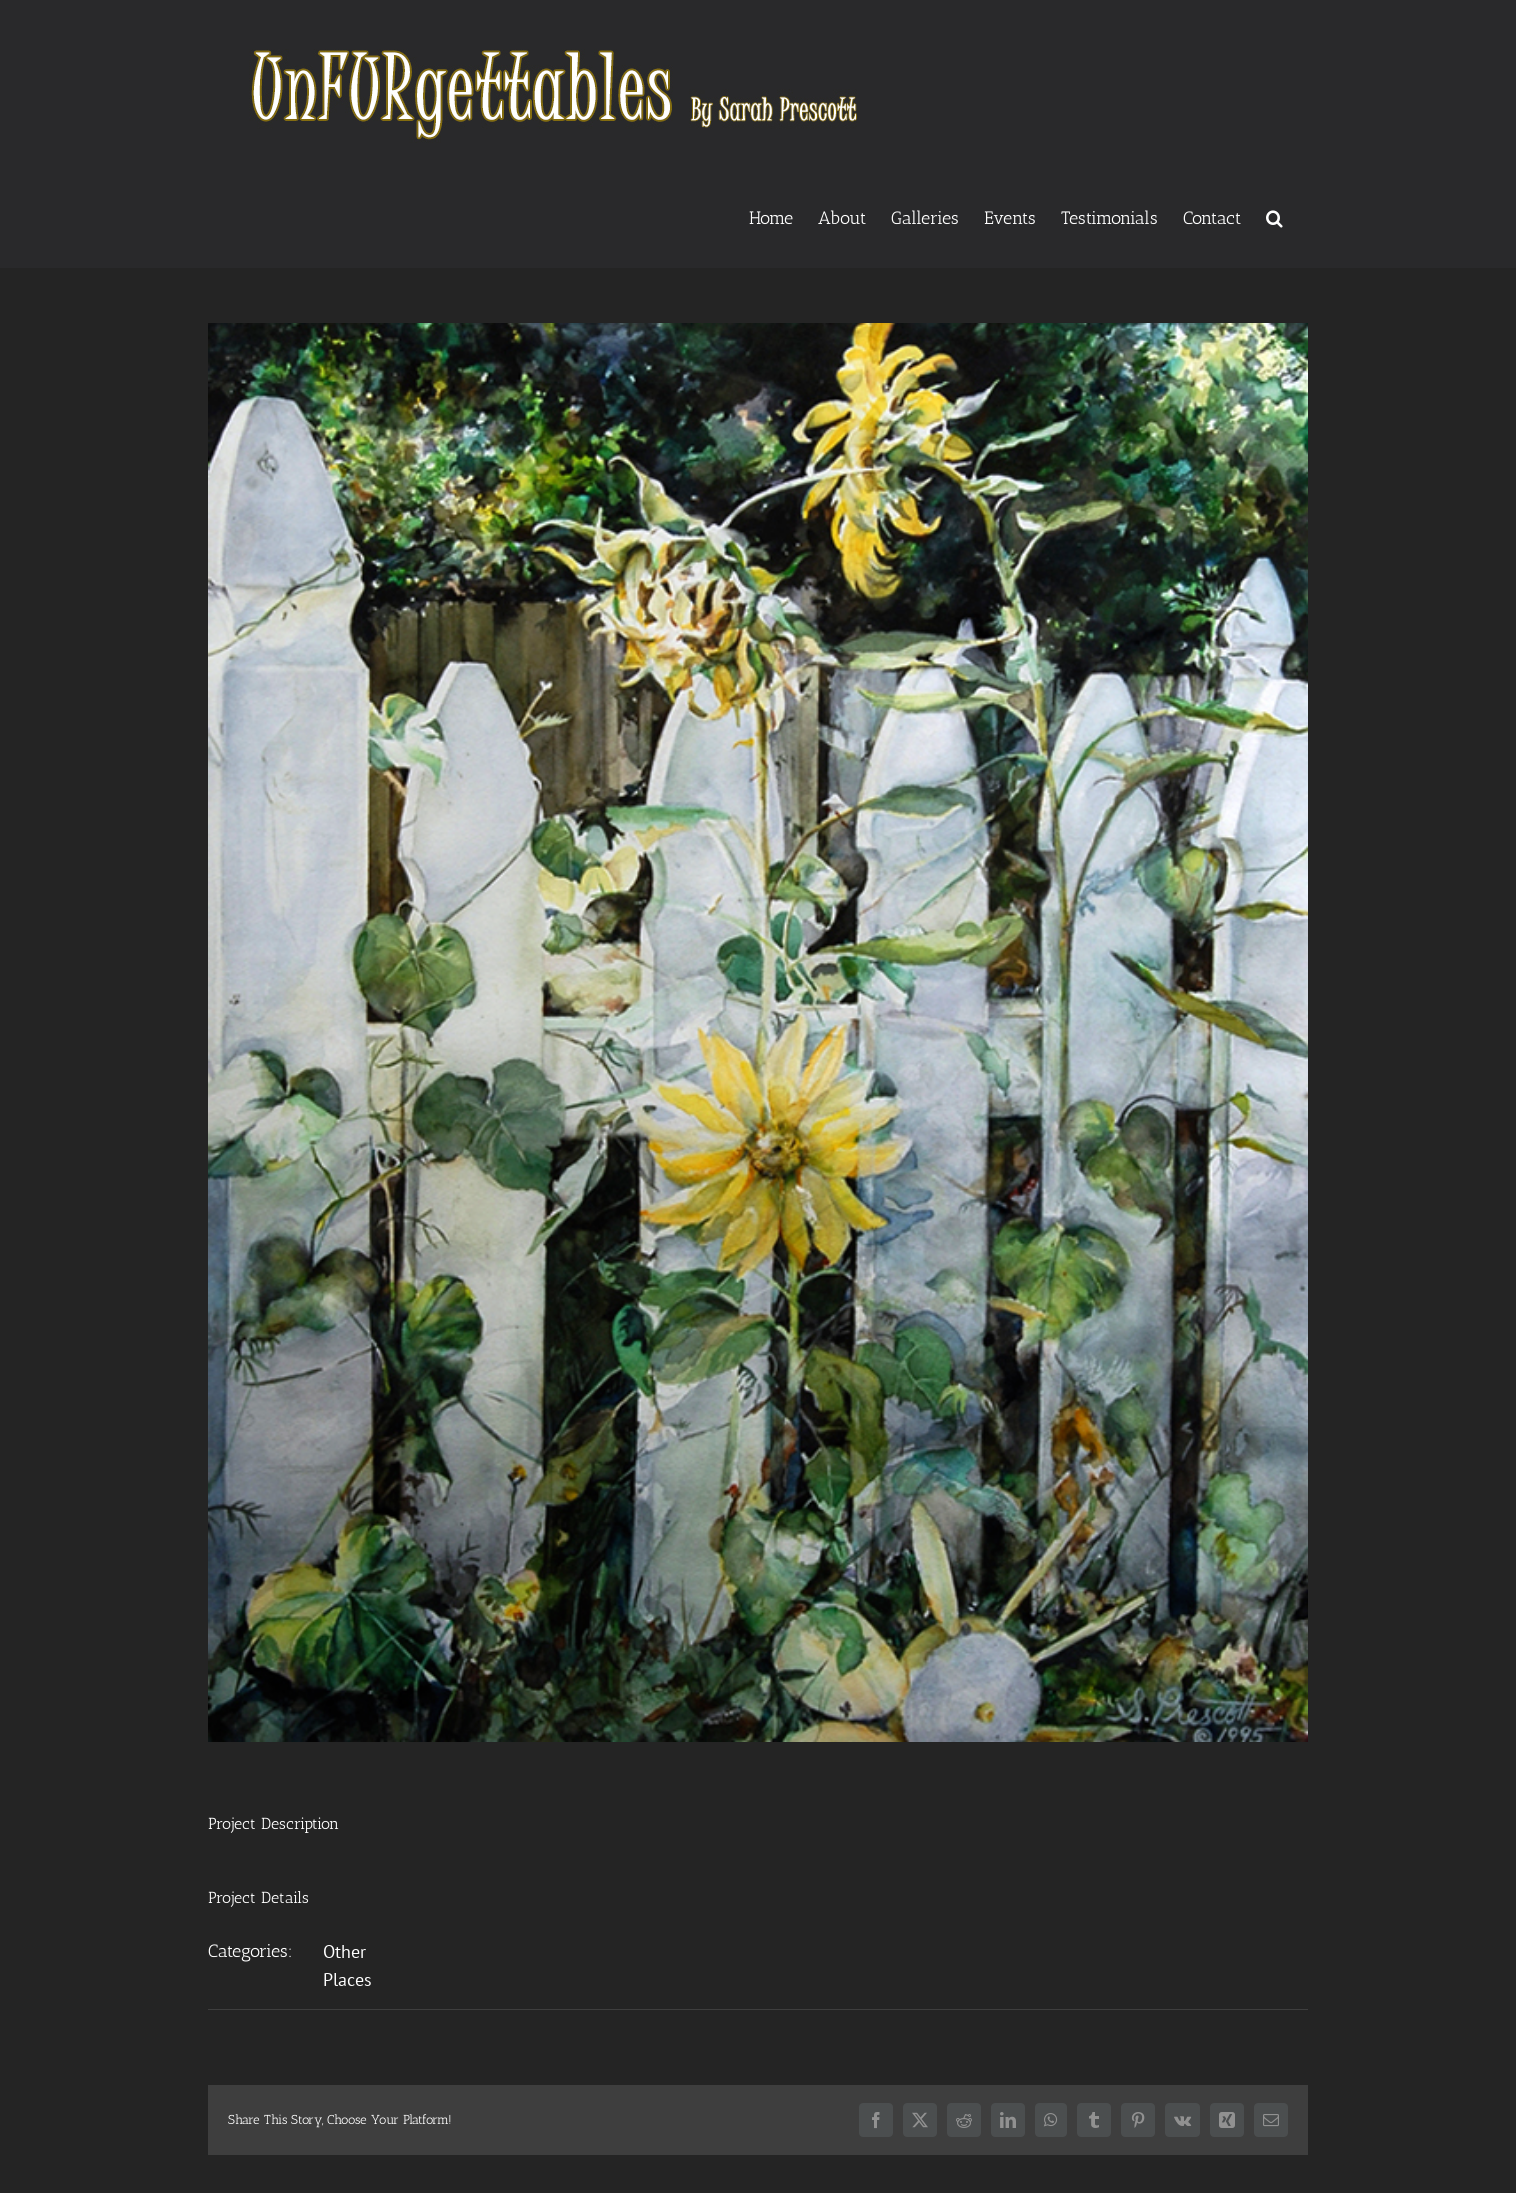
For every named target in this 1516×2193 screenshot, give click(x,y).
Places (347, 1979)
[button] (1274, 216)
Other (344, 1951)
